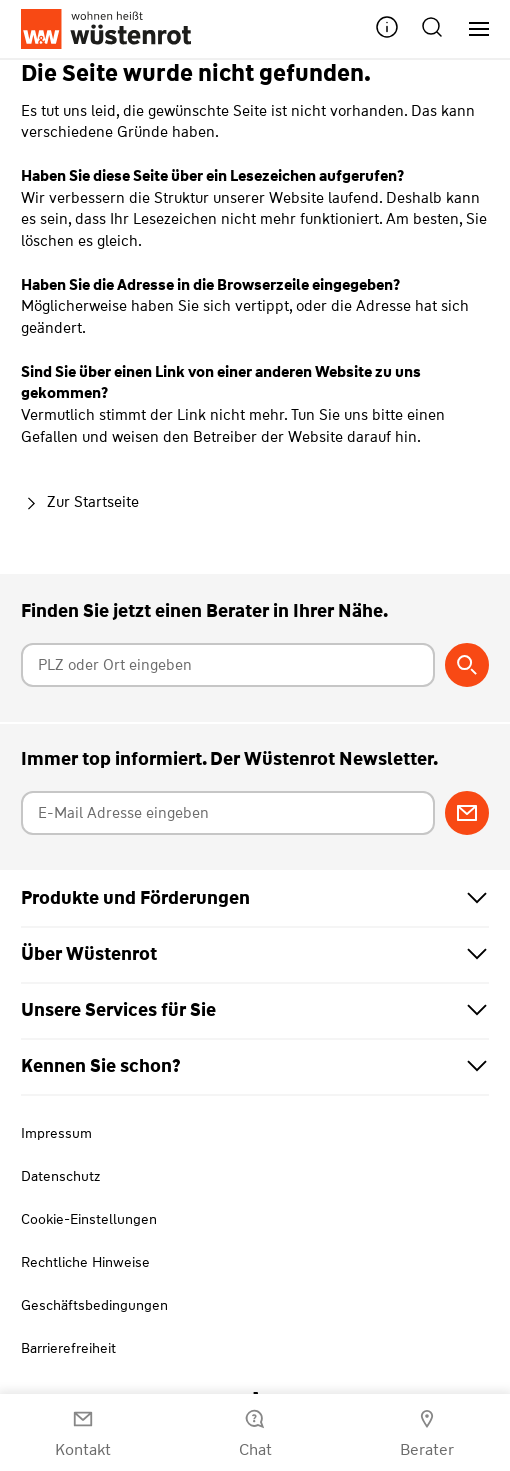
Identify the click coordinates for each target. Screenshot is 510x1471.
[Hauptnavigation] (471, 29)
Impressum (56, 1133)
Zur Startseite (80, 502)
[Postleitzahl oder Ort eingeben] (228, 665)
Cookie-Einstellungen (89, 1219)
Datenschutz (60, 1176)
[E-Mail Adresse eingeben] (228, 813)
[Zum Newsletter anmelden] (467, 813)
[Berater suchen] (467, 665)
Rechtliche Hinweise (85, 1262)
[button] (387, 29)
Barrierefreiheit (68, 1348)
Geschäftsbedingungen (94, 1305)
